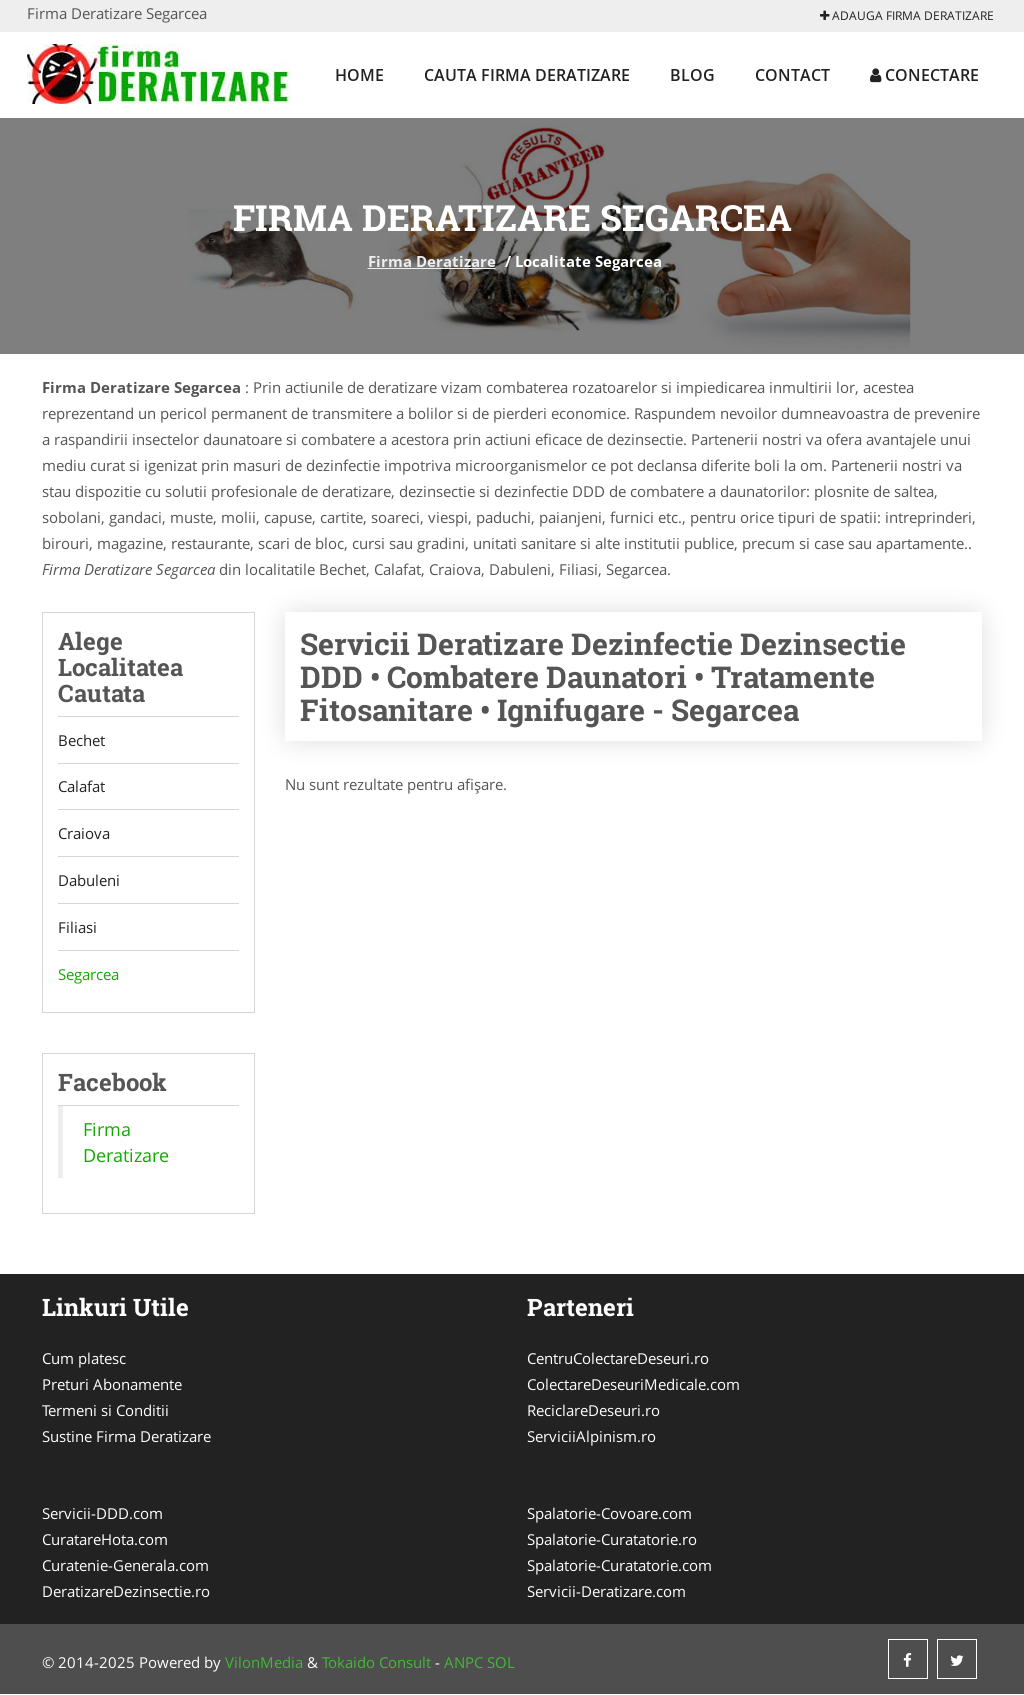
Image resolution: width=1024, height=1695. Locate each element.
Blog (692, 75)
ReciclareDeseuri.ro (593, 1411)
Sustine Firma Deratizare (126, 1437)
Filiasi (77, 928)
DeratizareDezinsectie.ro (126, 1592)
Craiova (84, 834)
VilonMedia (264, 1663)
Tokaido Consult (376, 1663)
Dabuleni (89, 881)
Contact (792, 75)
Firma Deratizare (432, 261)
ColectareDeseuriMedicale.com (633, 1385)
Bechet (81, 740)
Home (359, 75)
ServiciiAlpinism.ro (591, 1437)
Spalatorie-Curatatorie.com (619, 1566)
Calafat (81, 787)
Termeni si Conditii (105, 1411)
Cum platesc (84, 1359)
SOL (501, 1663)
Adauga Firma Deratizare (907, 15)
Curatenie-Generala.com (125, 1566)
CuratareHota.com (105, 1540)
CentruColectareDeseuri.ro (618, 1359)
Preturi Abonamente (112, 1385)
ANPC (463, 1663)
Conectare (924, 75)
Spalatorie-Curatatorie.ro (612, 1540)
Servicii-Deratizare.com (606, 1592)
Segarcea (88, 975)
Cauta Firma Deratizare (527, 75)
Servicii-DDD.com (102, 1514)
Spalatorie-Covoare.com (609, 1514)
